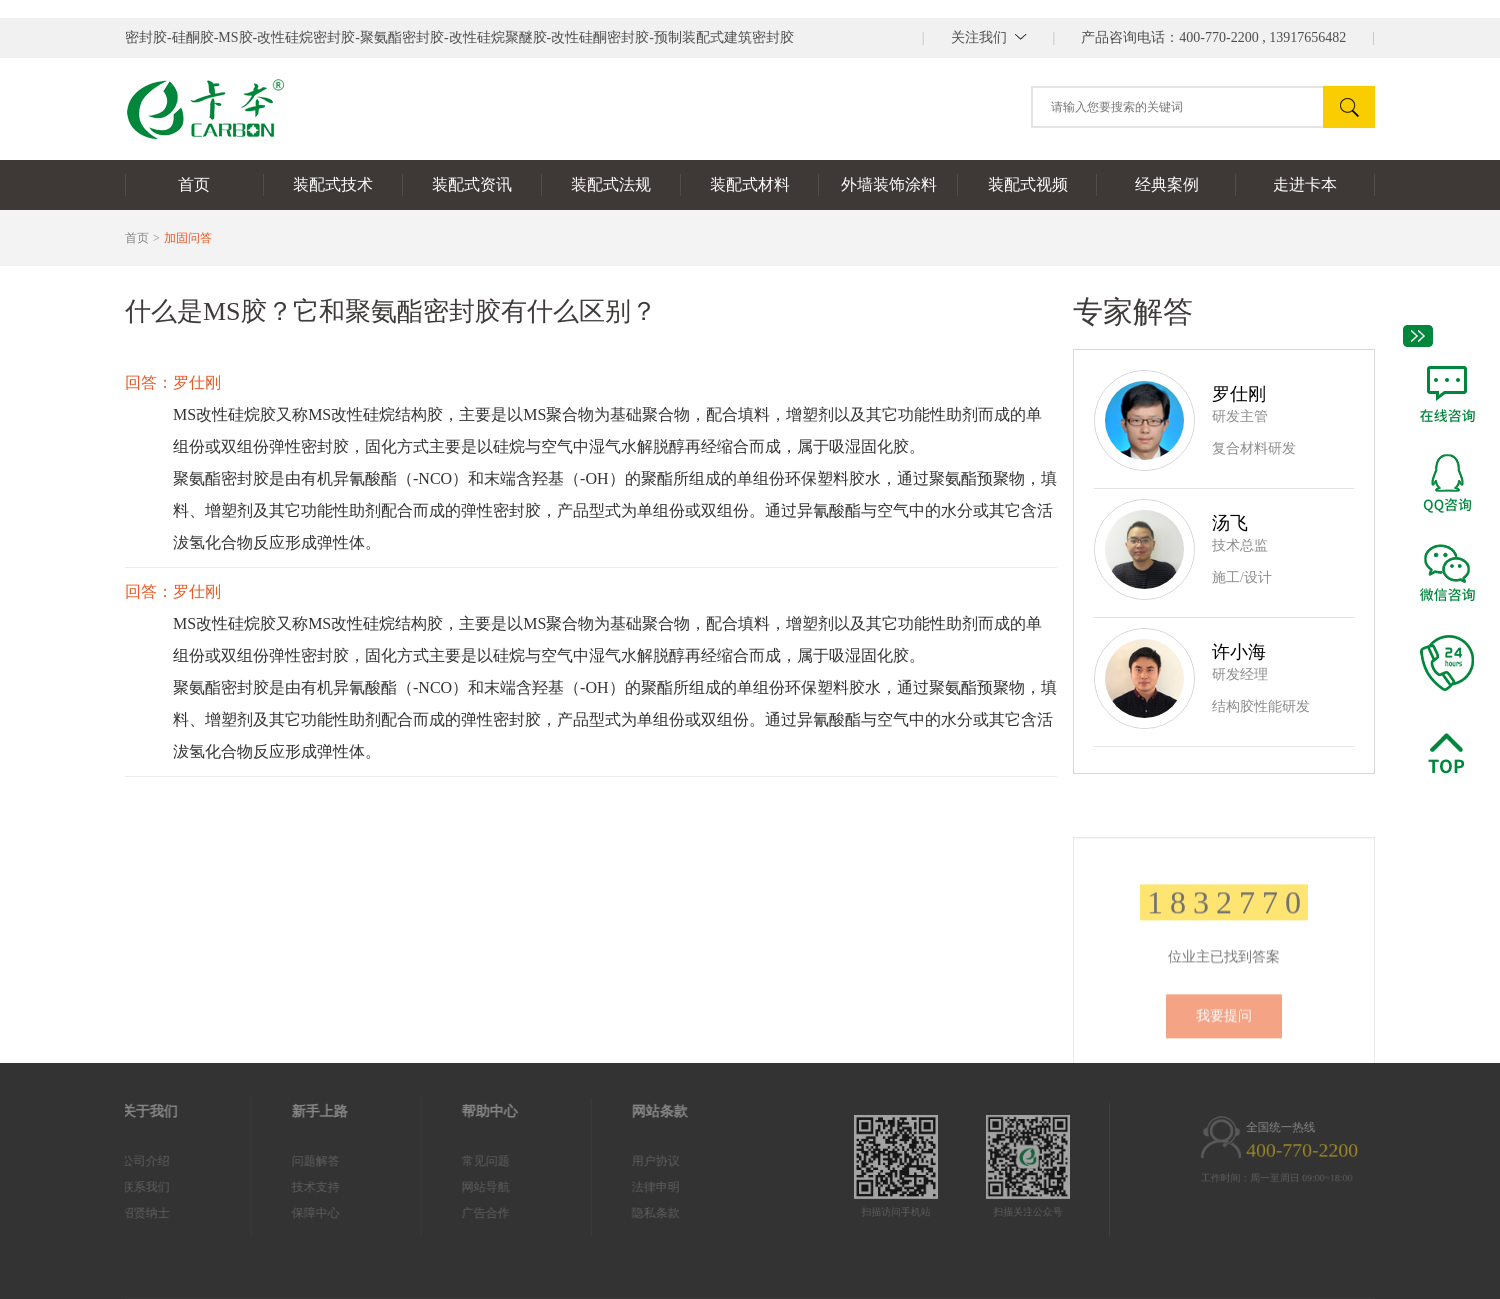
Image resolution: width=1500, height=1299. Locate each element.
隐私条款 (609, 1213)
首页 (137, 238)
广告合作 (439, 1213)
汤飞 (1230, 523)
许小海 (1239, 652)
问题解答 (269, 1161)
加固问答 (188, 238)
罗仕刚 (1239, 394)
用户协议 (609, 1161)
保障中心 (269, 1213)
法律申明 (609, 1187)
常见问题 (439, 1161)
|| (989, 37)
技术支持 (269, 1187)
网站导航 (439, 1187)
